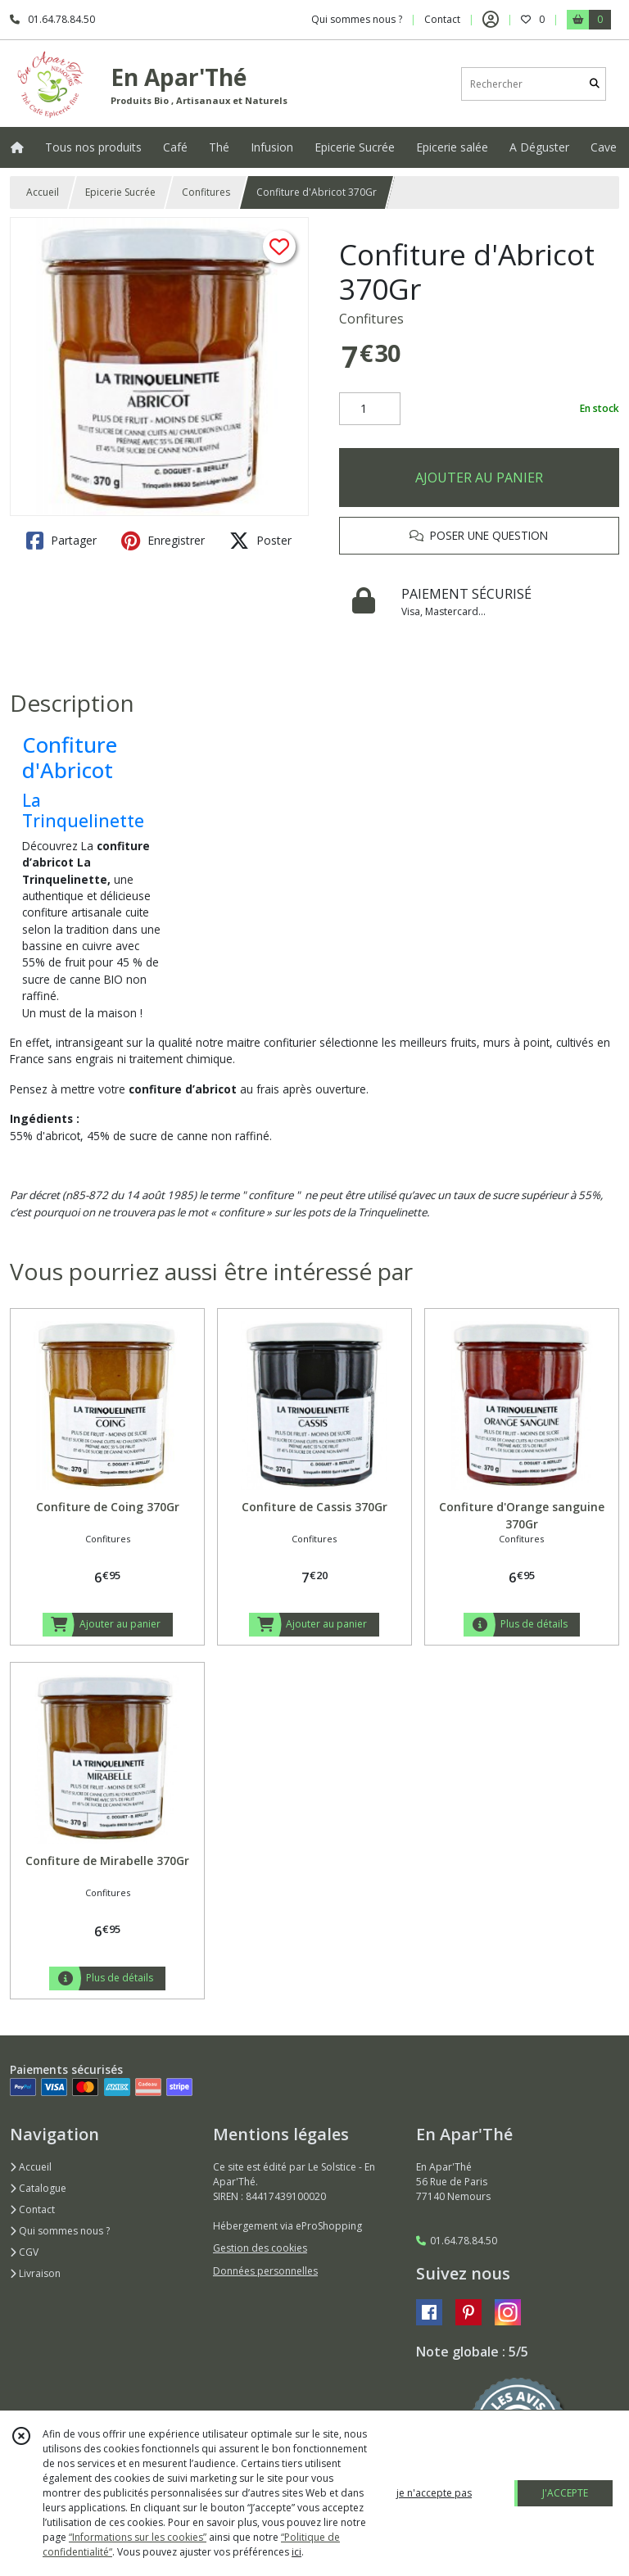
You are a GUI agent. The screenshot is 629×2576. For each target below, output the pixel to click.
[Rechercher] (594, 84)
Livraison (35, 2273)
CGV (24, 2252)
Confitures (206, 192)
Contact (442, 19)
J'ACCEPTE (565, 2493)
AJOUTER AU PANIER (479, 478)
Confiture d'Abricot (69, 758)
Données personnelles (265, 2271)
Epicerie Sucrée (120, 192)
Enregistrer (163, 540)
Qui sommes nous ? (60, 2231)
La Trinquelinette (83, 810)
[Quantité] (369, 408)
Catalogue (38, 2188)
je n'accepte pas (434, 2493)
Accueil (42, 192)
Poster (260, 540)
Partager (61, 540)
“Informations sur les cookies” (137, 2537)
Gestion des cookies (260, 2248)
